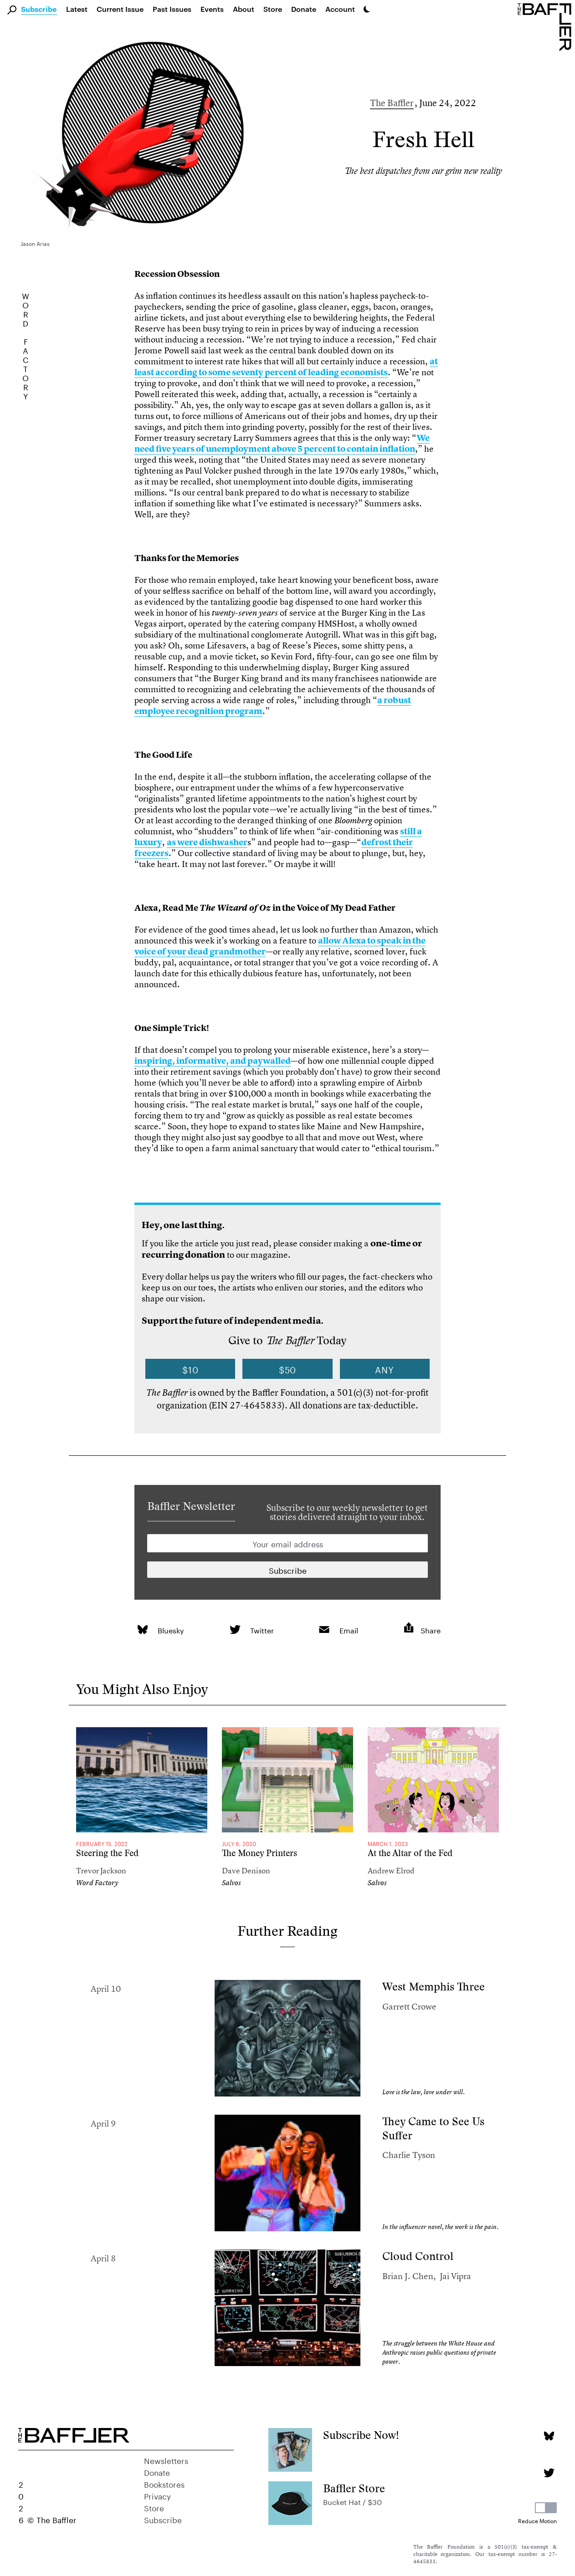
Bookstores (164, 2483)
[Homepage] (546, 26)
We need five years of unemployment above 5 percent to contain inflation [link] (282, 443)
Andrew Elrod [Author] (391, 1870)
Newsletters (166, 2460)
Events (212, 9)
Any (384, 1369)
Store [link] (272, 9)
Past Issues (172, 9)
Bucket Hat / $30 (352, 2501)
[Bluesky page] (549, 2436)
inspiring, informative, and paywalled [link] (212, 1060)
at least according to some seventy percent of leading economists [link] (286, 367)
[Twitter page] (549, 2473)
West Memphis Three (433, 1986)
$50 (288, 1369)
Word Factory (97, 1882)
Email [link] (348, 1629)
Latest (76, 9)
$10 (190, 1369)
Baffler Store (354, 2488)
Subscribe (39, 9)
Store (154, 2507)
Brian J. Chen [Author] (407, 2276)
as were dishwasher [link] (207, 842)
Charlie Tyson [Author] (408, 2155)
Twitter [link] (262, 1629)
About (243, 9)
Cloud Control (417, 2256)
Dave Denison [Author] (246, 1870)
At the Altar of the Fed (410, 1853)
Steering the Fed (107, 1853)
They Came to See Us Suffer (433, 2128)
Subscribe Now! (361, 2435)
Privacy (157, 2495)
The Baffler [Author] (392, 103)
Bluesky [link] (171, 1629)
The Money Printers (259, 1853)
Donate (303, 9)
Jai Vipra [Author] (455, 2276)
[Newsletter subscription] (287, 1569)
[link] (142, 1629)
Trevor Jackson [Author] (101, 1870)
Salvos (231, 1882)
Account (340, 9)
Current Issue (120, 9)
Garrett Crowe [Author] (409, 2006)
